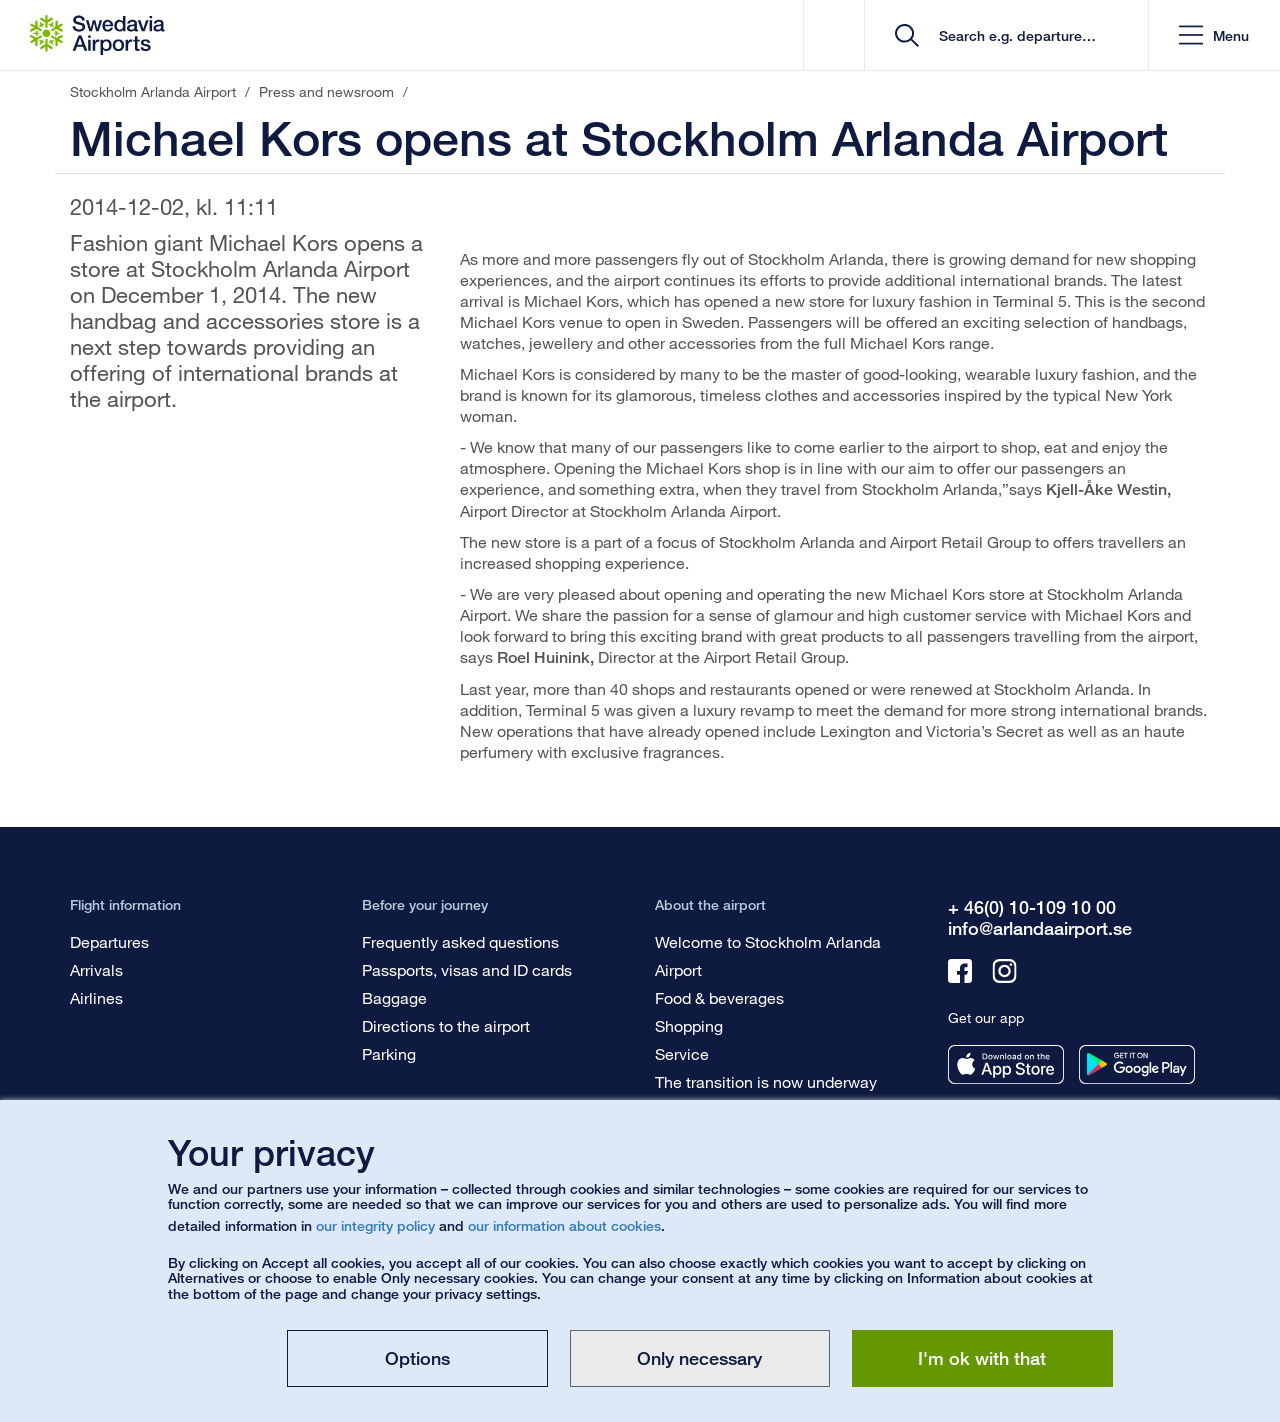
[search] (1013, 35)
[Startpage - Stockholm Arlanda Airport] (97, 35)
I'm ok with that (982, 1358)
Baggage (394, 997)
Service (682, 1053)
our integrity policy (375, 1225)
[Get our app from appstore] (1006, 1064)
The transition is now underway (766, 1081)
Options (417, 1358)
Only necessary (699, 1358)
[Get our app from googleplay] (1137, 1064)
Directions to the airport (446, 1025)
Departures (109, 941)
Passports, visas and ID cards (467, 969)
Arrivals (96, 969)
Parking (389, 1053)
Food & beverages (719, 997)
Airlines (96, 997)
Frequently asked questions (460, 941)
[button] (1214, 35)
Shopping (689, 1025)
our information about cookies (564, 1225)
